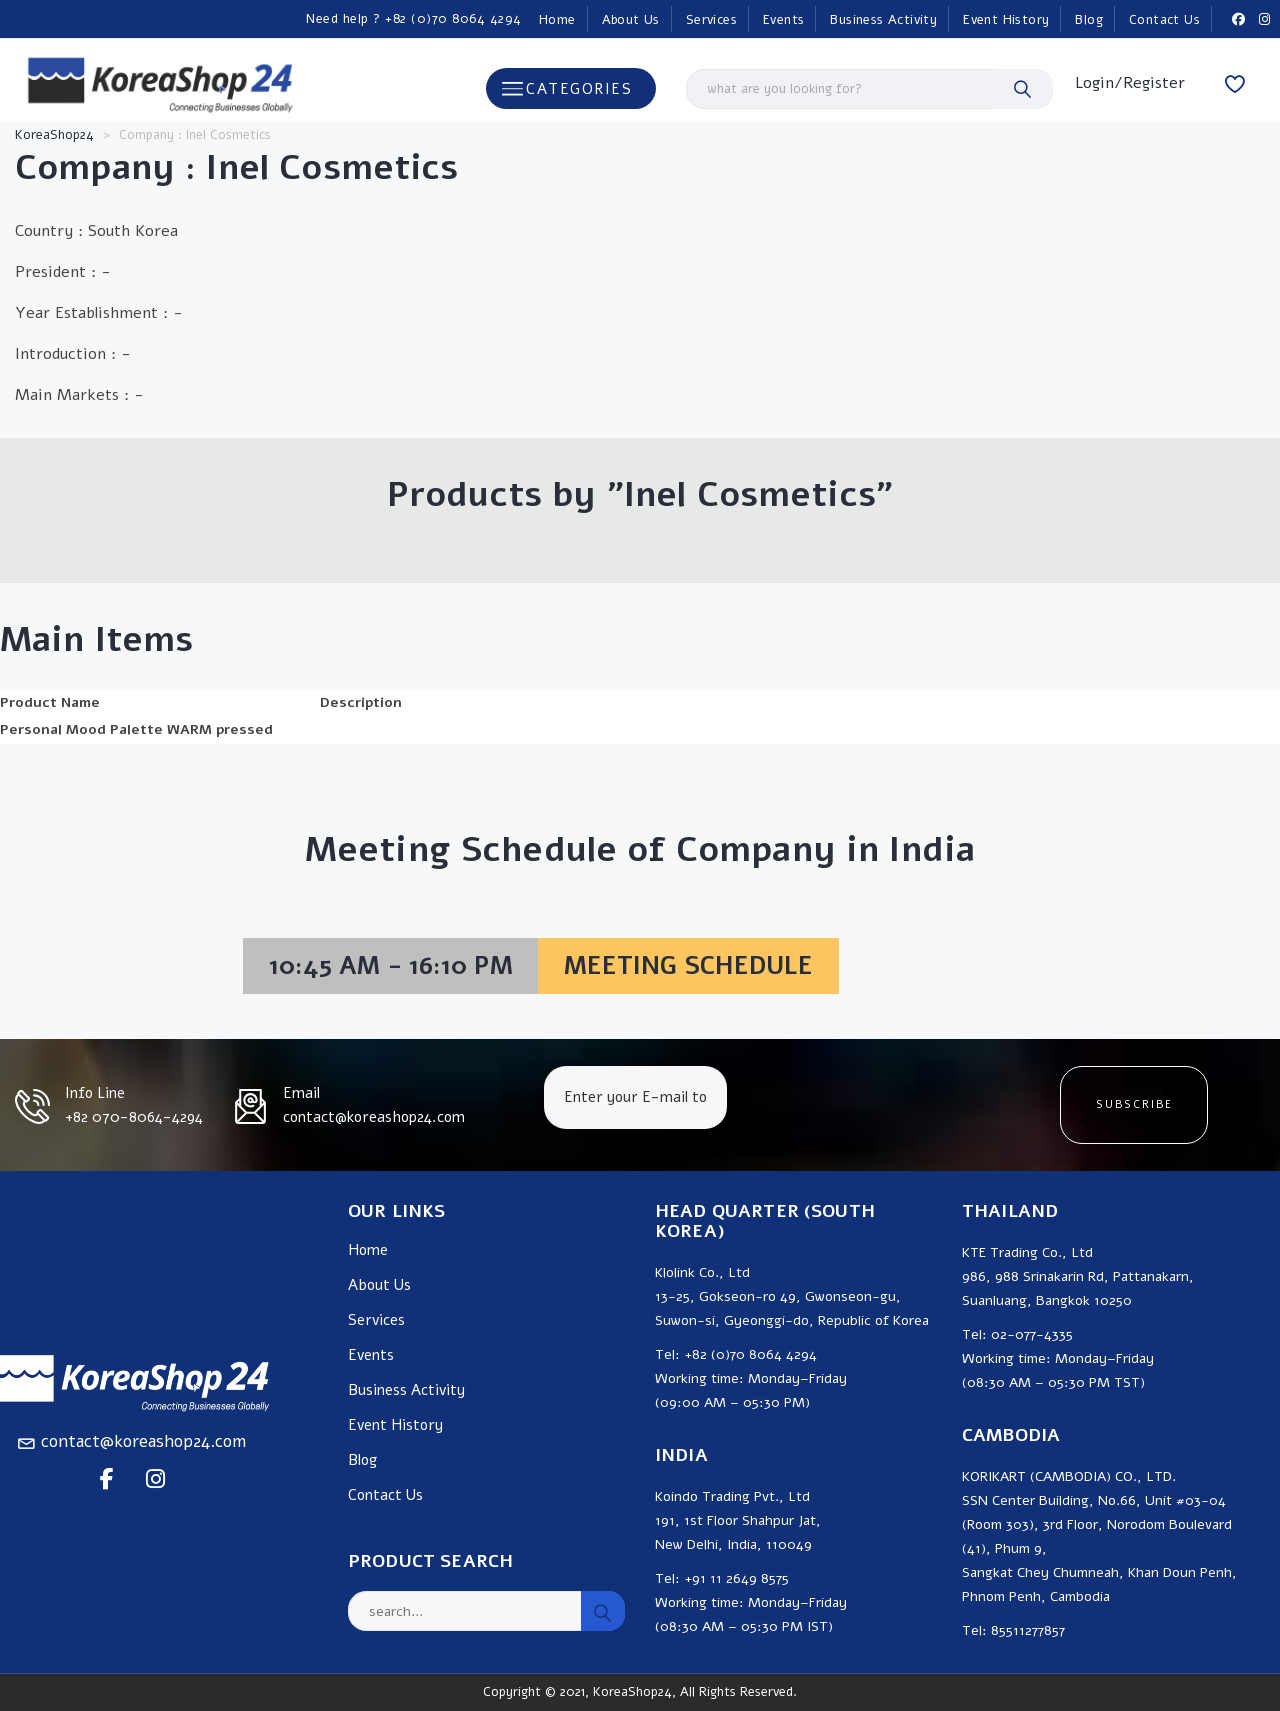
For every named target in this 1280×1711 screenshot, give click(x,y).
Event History (1006, 20)
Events (783, 20)
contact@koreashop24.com (143, 1441)
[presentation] (892, 1105)
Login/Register (1130, 83)
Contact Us (1164, 20)
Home (557, 20)
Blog (1089, 20)
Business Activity (883, 20)
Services (711, 20)
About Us (631, 20)
